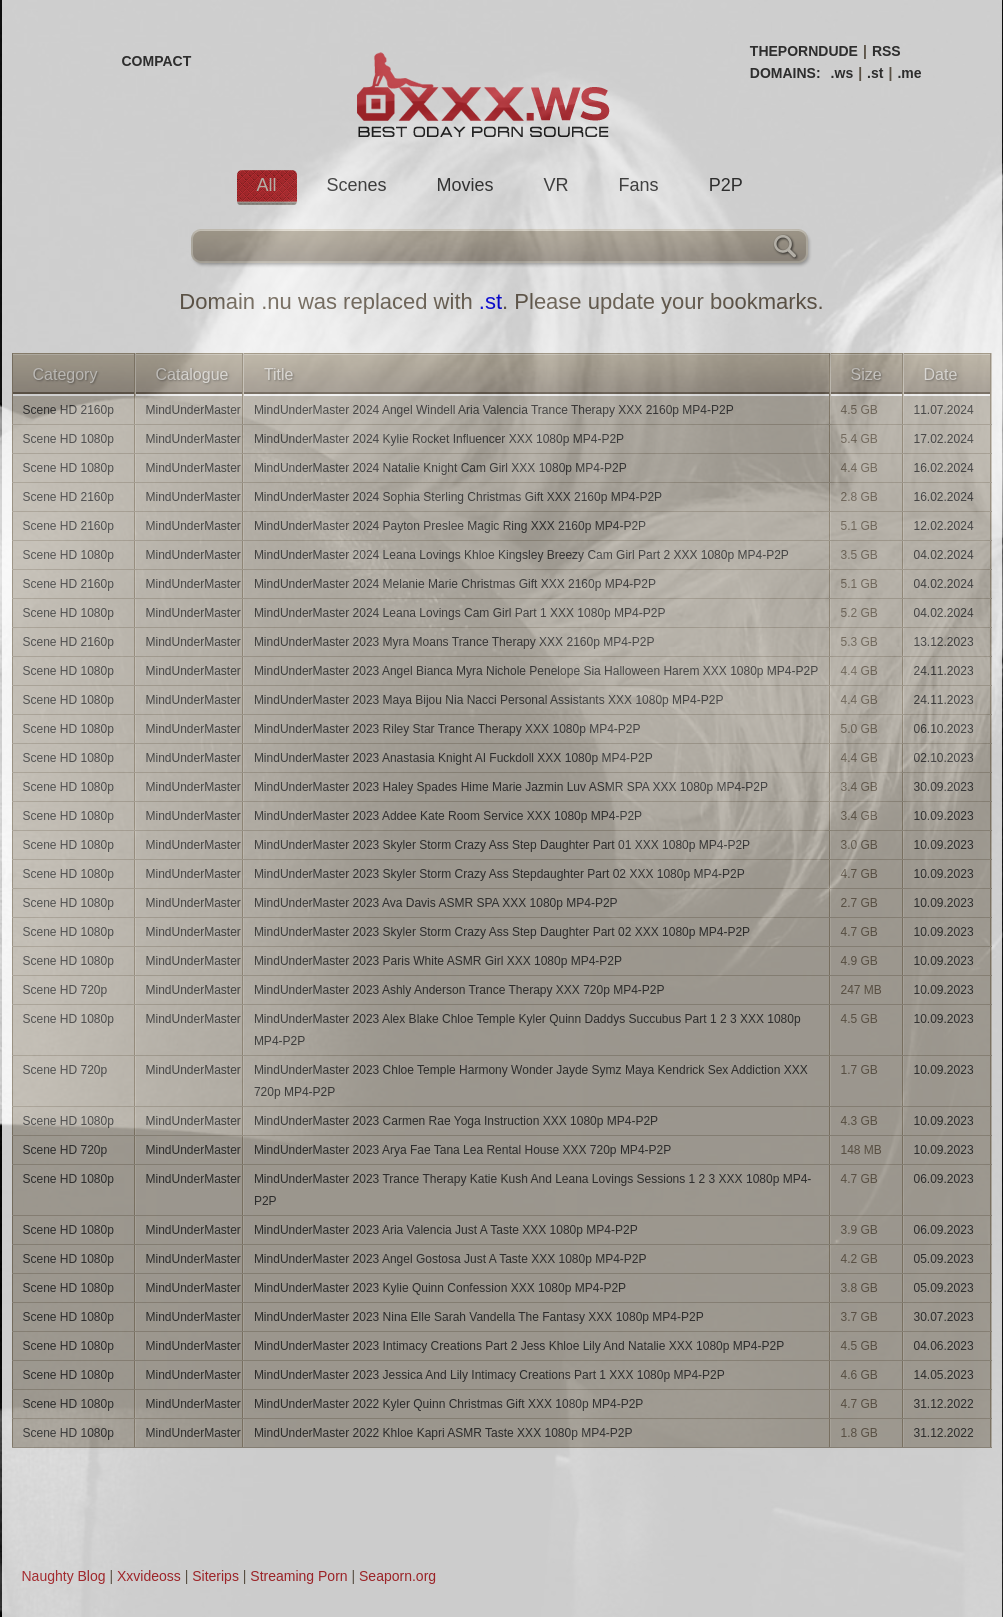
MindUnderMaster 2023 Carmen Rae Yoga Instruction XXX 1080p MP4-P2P (456, 1121)
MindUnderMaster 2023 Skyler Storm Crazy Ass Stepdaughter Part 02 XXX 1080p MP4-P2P (499, 874)
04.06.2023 (944, 1346)
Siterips (215, 1576)
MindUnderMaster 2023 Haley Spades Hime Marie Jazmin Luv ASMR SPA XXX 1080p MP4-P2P (511, 787)
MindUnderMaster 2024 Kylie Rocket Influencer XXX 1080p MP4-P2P (439, 439)
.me (909, 73)
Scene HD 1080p (68, 439)
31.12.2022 (944, 1404)
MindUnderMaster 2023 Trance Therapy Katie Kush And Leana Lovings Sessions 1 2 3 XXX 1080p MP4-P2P (532, 1190)
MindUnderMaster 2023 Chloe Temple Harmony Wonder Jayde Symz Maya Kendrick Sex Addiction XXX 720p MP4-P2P (531, 1081)
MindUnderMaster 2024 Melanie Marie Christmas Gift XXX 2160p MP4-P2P (455, 584)
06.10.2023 (944, 729)
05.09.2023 (944, 1259)
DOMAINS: (785, 73)
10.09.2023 (944, 816)
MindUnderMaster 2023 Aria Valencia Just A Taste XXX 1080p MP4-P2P (446, 1230)
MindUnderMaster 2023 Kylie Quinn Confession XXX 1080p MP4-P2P (440, 1288)
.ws (842, 73)
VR (556, 185)
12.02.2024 (944, 526)
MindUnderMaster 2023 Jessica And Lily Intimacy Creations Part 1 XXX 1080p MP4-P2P (489, 1375)
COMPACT (157, 61)
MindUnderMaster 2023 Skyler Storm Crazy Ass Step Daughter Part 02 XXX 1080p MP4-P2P (502, 932)
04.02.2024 (944, 555)
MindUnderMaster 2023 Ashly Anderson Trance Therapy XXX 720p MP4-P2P (459, 990)
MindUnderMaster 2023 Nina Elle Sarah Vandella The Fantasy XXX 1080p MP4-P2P (479, 1317)
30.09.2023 (944, 787)
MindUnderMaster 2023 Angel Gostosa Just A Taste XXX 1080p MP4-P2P (450, 1259)
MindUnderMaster (193, 410)
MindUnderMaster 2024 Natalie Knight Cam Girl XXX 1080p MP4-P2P (440, 468)
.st (875, 73)
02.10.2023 (944, 758)
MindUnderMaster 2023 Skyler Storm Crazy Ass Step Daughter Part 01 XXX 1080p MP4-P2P (502, 845)
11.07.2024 (944, 410)
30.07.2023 (944, 1317)
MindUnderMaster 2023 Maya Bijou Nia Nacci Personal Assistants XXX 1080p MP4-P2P (489, 700)
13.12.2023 (944, 642)
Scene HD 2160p (68, 410)
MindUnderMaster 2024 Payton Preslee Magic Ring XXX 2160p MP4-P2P (450, 526)
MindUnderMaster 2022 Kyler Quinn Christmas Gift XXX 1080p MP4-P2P (449, 1404)
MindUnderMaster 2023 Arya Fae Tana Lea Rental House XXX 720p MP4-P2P (462, 1150)
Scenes (357, 185)
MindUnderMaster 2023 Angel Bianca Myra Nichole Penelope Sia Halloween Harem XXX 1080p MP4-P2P (536, 671)
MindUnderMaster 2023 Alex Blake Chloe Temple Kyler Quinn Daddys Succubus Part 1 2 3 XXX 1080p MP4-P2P (527, 1030)
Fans (639, 185)
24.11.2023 (944, 671)
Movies (465, 185)
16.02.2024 (944, 468)
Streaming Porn (298, 1576)
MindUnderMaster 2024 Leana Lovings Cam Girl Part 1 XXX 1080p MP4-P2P (460, 613)
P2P (726, 185)
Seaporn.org (397, 1576)
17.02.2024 (944, 439)
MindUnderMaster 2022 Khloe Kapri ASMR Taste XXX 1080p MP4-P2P (443, 1433)
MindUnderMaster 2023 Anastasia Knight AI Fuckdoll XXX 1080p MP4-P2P (453, 758)
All (267, 185)
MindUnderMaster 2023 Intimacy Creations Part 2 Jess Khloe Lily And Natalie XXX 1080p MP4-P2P (519, 1346)
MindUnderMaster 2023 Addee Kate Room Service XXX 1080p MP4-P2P (448, 816)
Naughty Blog (64, 1576)
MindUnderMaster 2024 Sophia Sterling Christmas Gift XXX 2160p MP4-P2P (458, 497)
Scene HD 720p (65, 990)
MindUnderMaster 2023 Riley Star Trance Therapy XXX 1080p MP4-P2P (447, 729)
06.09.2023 (944, 1179)
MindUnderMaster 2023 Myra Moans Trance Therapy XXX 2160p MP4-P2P (454, 642)
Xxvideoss (149, 1576)
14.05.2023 (944, 1375)
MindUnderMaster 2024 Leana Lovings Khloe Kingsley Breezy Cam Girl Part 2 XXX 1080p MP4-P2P (521, 555)
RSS (886, 51)
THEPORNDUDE (804, 51)
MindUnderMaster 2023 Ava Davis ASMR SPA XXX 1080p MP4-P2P (436, 903)
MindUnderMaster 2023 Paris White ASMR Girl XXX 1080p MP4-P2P (438, 961)
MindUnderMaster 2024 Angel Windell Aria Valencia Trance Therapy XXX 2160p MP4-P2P (494, 410)
